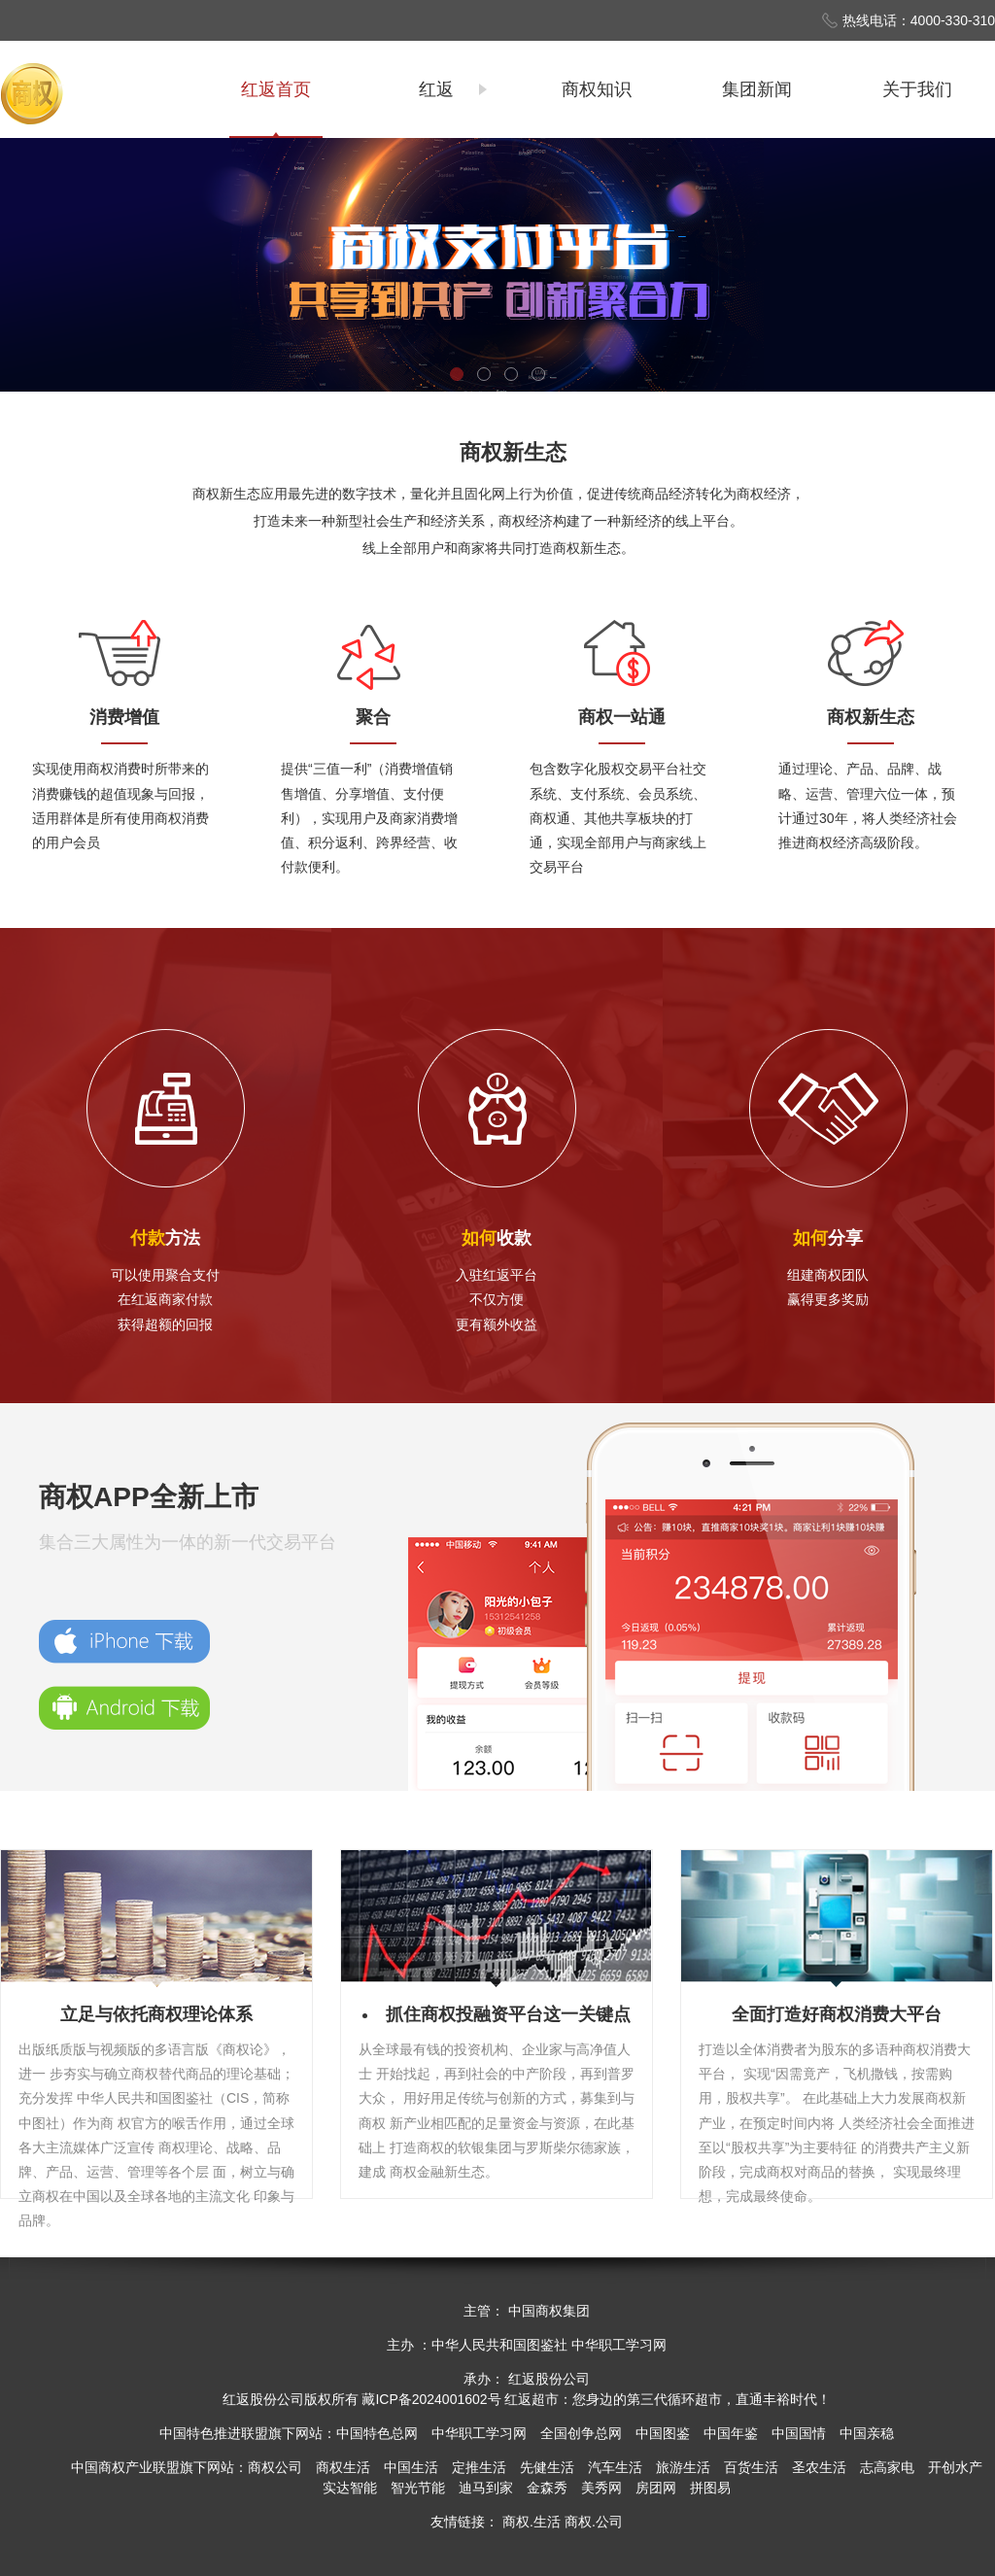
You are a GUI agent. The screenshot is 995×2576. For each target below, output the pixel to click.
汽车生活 (615, 2467)
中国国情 (799, 2433)
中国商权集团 (549, 2310)
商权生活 (343, 2467)
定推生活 (479, 2467)
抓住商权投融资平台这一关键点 (508, 2014)
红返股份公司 (263, 2399)
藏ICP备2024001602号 (430, 2399)
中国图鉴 (662, 2433)
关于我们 (917, 89)
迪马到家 (486, 2487)
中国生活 (411, 2467)
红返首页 (276, 89)
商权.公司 (594, 2521)
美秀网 (601, 2487)
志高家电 (887, 2467)
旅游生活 (683, 2467)
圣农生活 (819, 2467)
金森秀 (547, 2487)
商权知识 (597, 89)
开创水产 (955, 2467)
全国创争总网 (581, 2433)
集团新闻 (757, 89)
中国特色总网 (377, 2433)
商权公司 (275, 2467)
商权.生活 (531, 2521)
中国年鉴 (730, 2433)
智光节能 (418, 2487)
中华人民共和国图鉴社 (499, 2345)
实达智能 (350, 2487)
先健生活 (547, 2467)
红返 (436, 89)
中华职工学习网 (619, 2345)
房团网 (655, 2487)
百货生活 (751, 2467)
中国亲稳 (867, 2433)
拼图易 (710, 2487)
